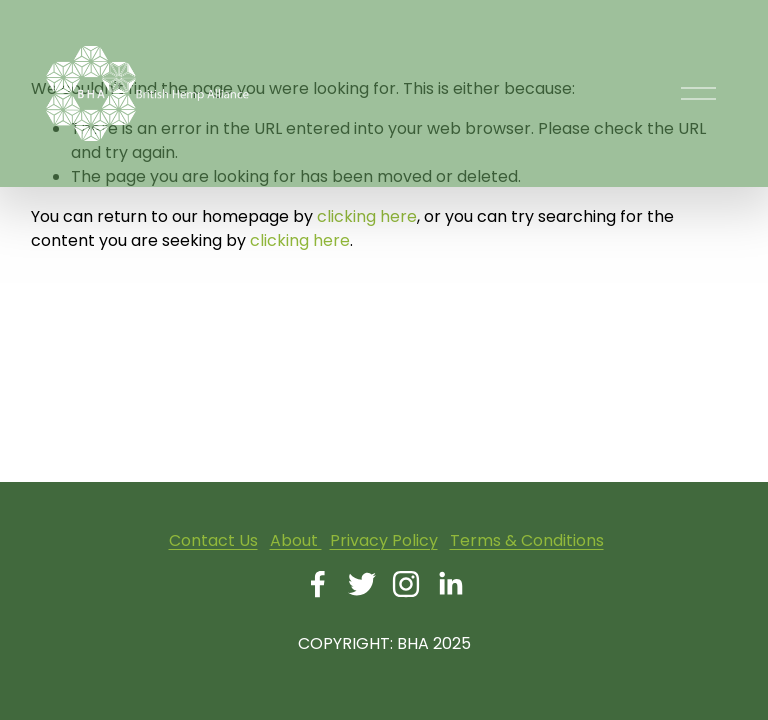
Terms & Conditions (527, 540)
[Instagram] (406, 584)
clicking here (367, 216)
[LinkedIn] (450, 584)
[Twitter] (362, 584)
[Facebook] (318, 584)
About (296, 540)
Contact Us (213, 540)
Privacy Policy (384, 540)
